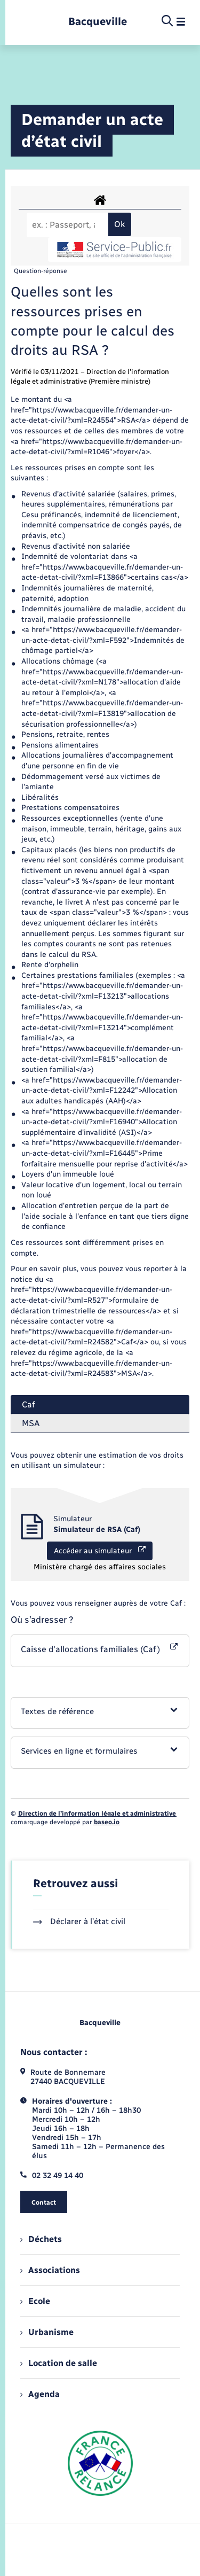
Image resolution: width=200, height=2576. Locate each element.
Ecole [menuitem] (35, 2301)
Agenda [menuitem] (40, 2394)
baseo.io (106, 1822)
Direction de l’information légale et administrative (97, 1813)
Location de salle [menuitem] (58, 2363)
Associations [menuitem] (50, 2270)
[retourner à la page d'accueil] (97, 21)
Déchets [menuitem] (41, 2239)
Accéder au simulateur (100, 1550)
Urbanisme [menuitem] (47, 2332)
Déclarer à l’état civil (79, 1921)
